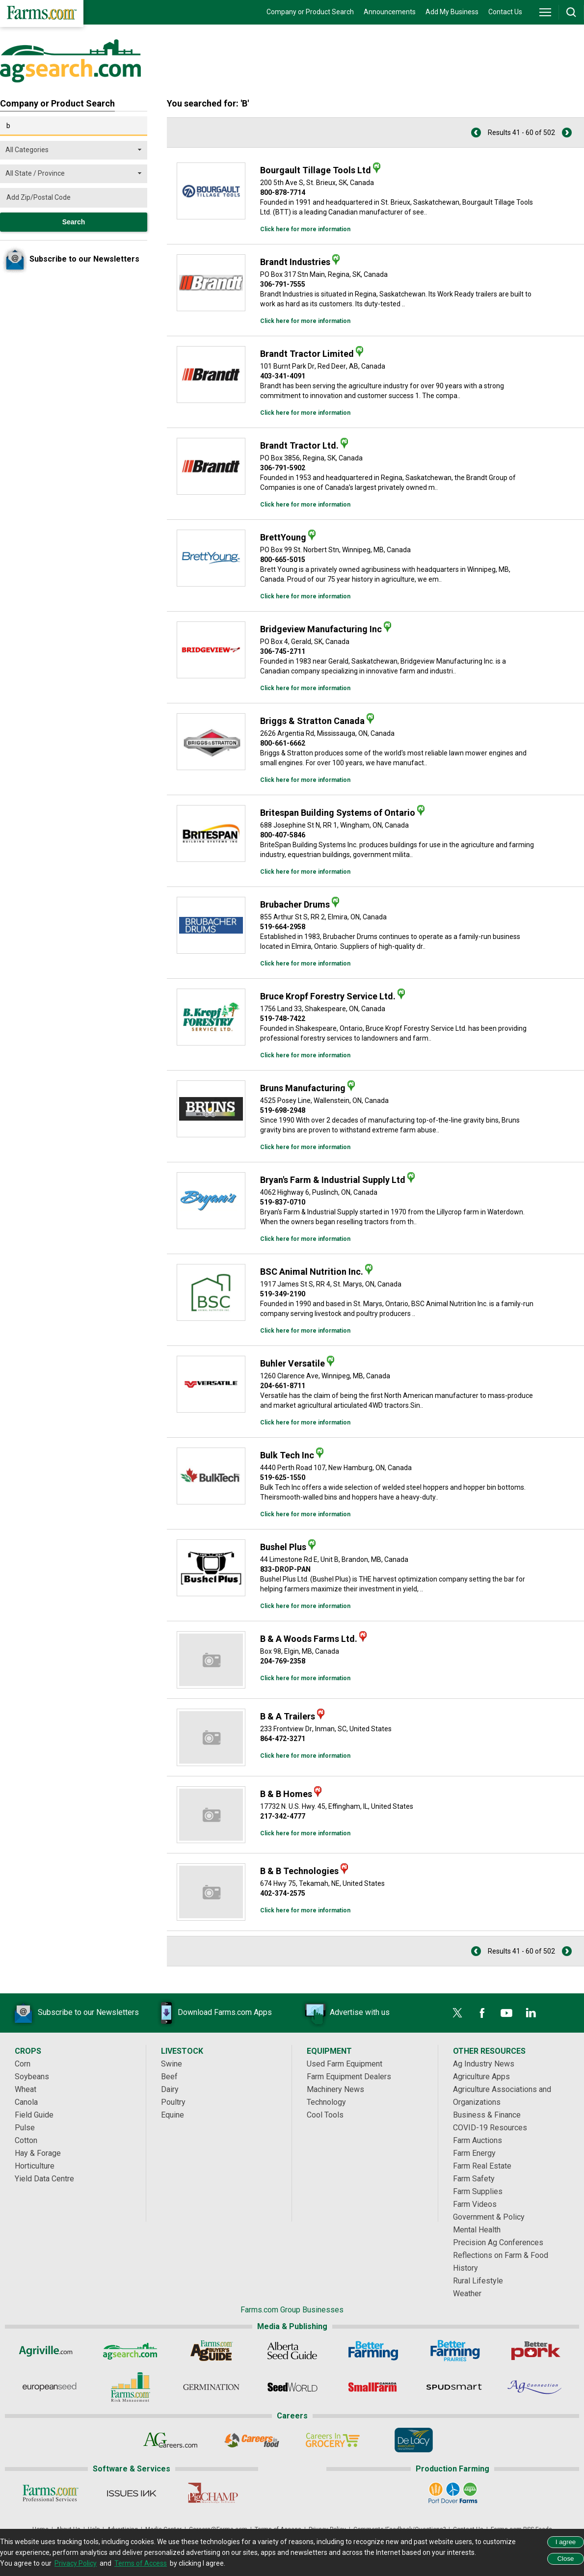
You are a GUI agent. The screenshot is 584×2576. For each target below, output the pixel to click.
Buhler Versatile (292, 1363)
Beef (169, 2076)
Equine (172, 2115)
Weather (467, 2293)
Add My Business (451, 12)
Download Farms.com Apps (210, 2013)
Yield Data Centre (44, 2178)
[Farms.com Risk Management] (130, 2387)
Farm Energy (474, 2153)
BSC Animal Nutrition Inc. (311, 1271)
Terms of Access (140, 2563)
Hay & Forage (38, 2153)
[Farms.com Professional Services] (50, 2493)
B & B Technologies (299, 1871)
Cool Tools (325, 2115)
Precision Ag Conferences (498, 2242)
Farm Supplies (478, 2191)
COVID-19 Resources (490, 2127)
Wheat (25, 2089)
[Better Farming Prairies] (454, 2350)
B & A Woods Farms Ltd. (308, 1639)
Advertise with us (345, 2013)
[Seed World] (292, 2387)
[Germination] (211, 2387)
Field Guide (34, 2115)
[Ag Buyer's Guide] (211, 2350)
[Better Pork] (535, 2350)
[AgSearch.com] (130, 2350)
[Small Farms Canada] (373, 2387)
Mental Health (477, 2229)
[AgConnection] (535, 2387)
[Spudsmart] (454, 2387)
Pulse (25, 2127)
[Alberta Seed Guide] (292, 2350)
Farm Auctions (477, 2140)
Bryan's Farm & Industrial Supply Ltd (332, 1180)
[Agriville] (49, 2350)
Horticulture (34, 2166)
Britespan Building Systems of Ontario (337, 812)
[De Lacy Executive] (413, 2440)
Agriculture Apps (481, 2076)
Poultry (173, 2102)
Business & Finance (487, 2115)
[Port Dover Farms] (452, 2493)
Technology (326, 2102)
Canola (26, 2102)
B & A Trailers (287, 1716)
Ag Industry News (483, 2063)
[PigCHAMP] (212, 2493)
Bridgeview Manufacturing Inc (321, 629)
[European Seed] (49, 2387)
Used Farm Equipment (344, 2063)
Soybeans (32, 2076)
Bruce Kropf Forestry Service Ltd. (328, 996)
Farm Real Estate (482, 2166)
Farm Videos (475, 2204)
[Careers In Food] (251, 2440)
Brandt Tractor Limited (307, 354)
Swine (171, 2063)
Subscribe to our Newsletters (73, 2013)
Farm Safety (474, 2178)
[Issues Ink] (131, 2493)
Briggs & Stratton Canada (312, 721)
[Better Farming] (373, 2350)
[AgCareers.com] (170, 2440)
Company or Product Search (310, 12)
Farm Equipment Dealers (349, 2076)
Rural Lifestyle (478, 2280)
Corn (22, 2063)
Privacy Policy (75, 2563)
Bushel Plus (283, 1547)
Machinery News (335, 2089)
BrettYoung (283, 537)
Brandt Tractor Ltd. (299, 445)
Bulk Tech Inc (287, 1455)
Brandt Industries (295, 262)
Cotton (26, 2140)
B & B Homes (286, 1794)
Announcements (390, 12)
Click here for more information (305, 229)
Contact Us (505, 12)
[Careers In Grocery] (332, 2440)
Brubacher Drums (295, 904)
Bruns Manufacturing (302, 1088)
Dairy (170, 2089)
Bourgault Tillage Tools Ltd (315, 170)
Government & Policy (489, 2217)
